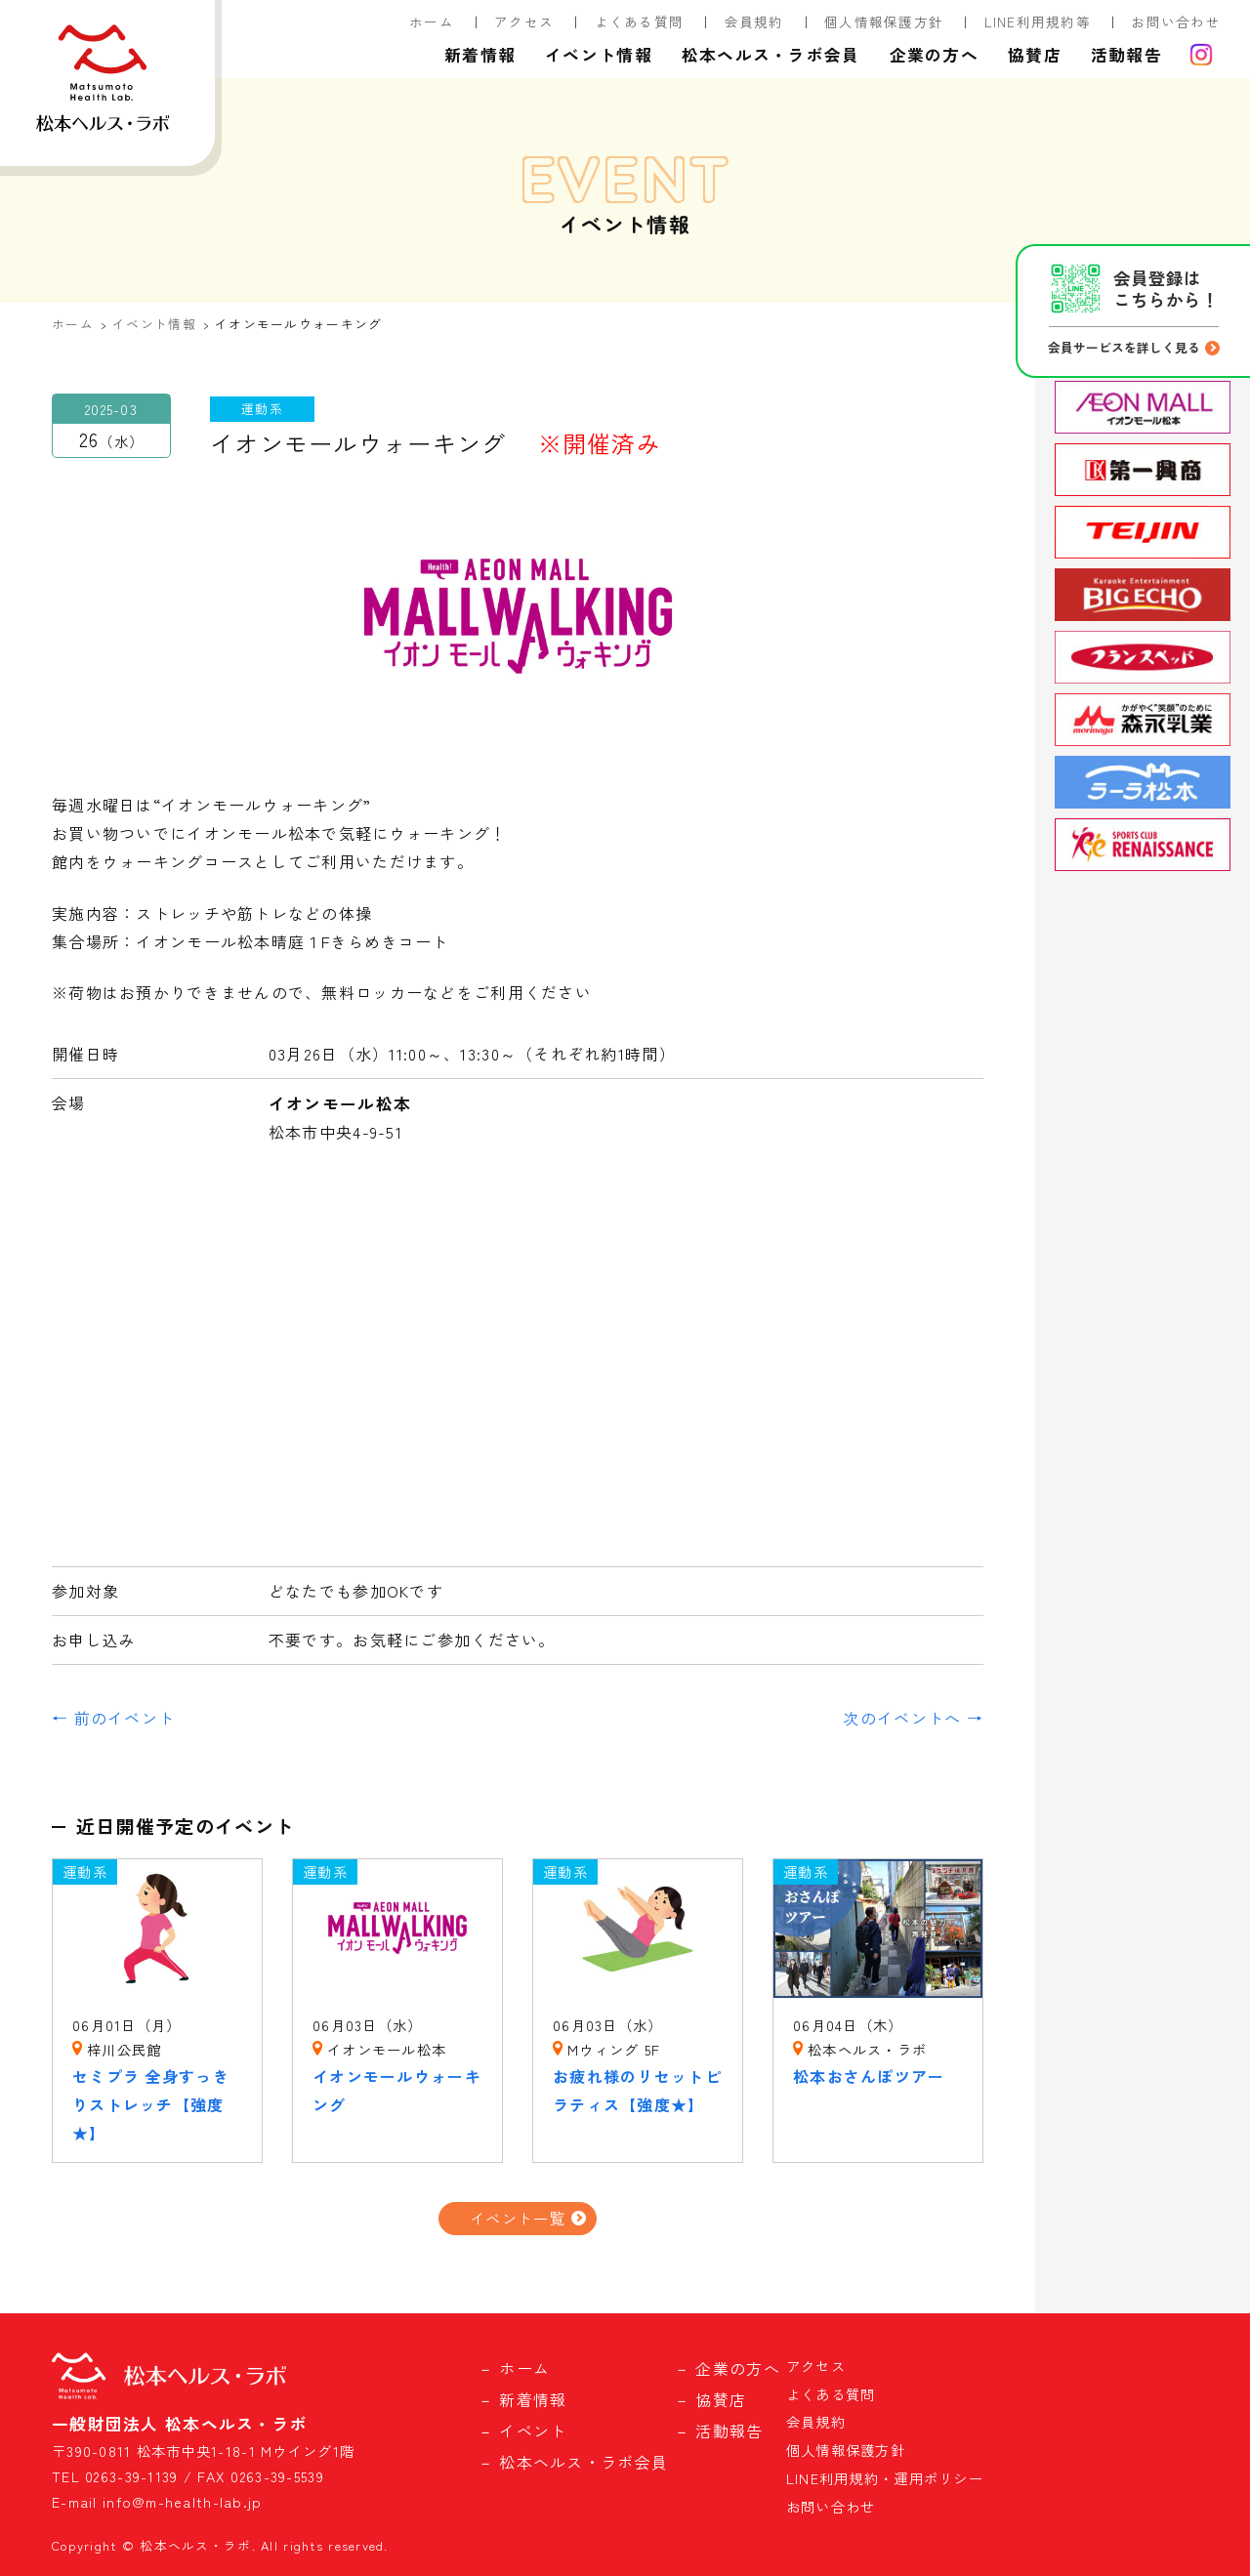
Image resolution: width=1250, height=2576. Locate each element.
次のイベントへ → (913, 1717)
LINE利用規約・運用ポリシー (884, 2478)
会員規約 (754, 21)
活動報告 (1126, 54)
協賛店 (1035, 54)
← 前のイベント (113, 1717)
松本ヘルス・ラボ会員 (771, 54)
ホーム (431, 21)
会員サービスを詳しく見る (1124, 347)
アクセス (524, 21)
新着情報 (480, 54)
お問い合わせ (1176, 21)
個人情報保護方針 (883, 21)
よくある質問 (640, 21)
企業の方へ (934, 54)
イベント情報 (598, 54)
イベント (532, 2430)
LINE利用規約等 (1038, 21)
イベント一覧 (517, 2217)
